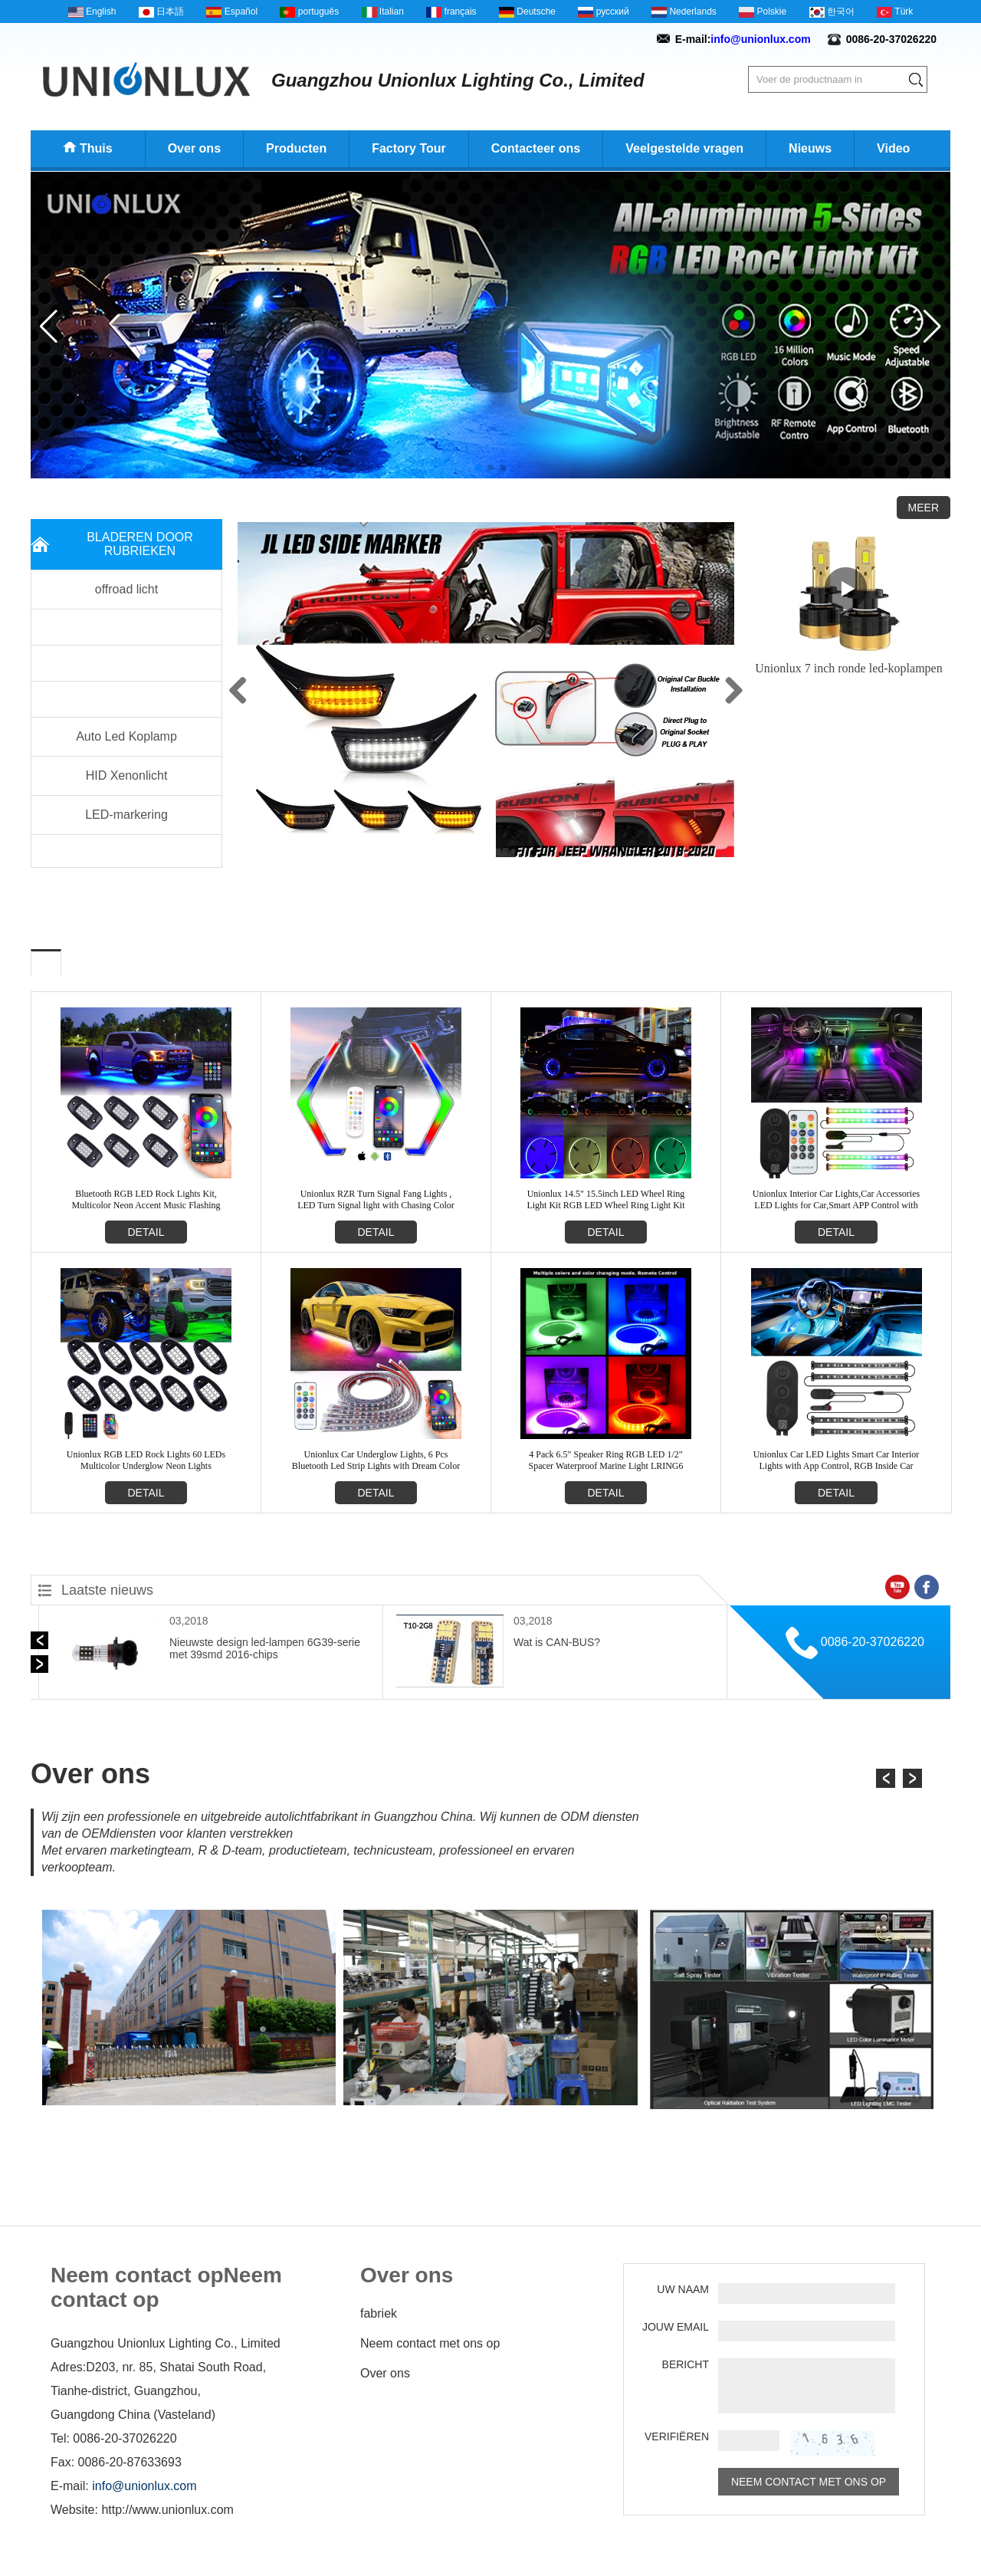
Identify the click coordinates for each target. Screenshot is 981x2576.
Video (893, 148)
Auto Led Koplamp (126, 736)
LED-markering (126, 814)
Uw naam (683, 2289)
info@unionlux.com (760, 39)
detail (146, 1232)
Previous (260, 690)
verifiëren (677, 2436)
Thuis (96, 148)
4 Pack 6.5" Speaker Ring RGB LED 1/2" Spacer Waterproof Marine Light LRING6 (605, 1460)
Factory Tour (409, 148)
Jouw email (675, 2327)
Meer (923, 507)
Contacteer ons (535, 148)
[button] (478, 468)
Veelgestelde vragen (684, 148)
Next (711, 690)
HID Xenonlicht (127, 775)
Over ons (194, 148)
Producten (296, 148)
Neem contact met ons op (430, 2343)
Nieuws (810, 148)
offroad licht (126, 589)
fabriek (378, 2313)
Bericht (685, 2364)
